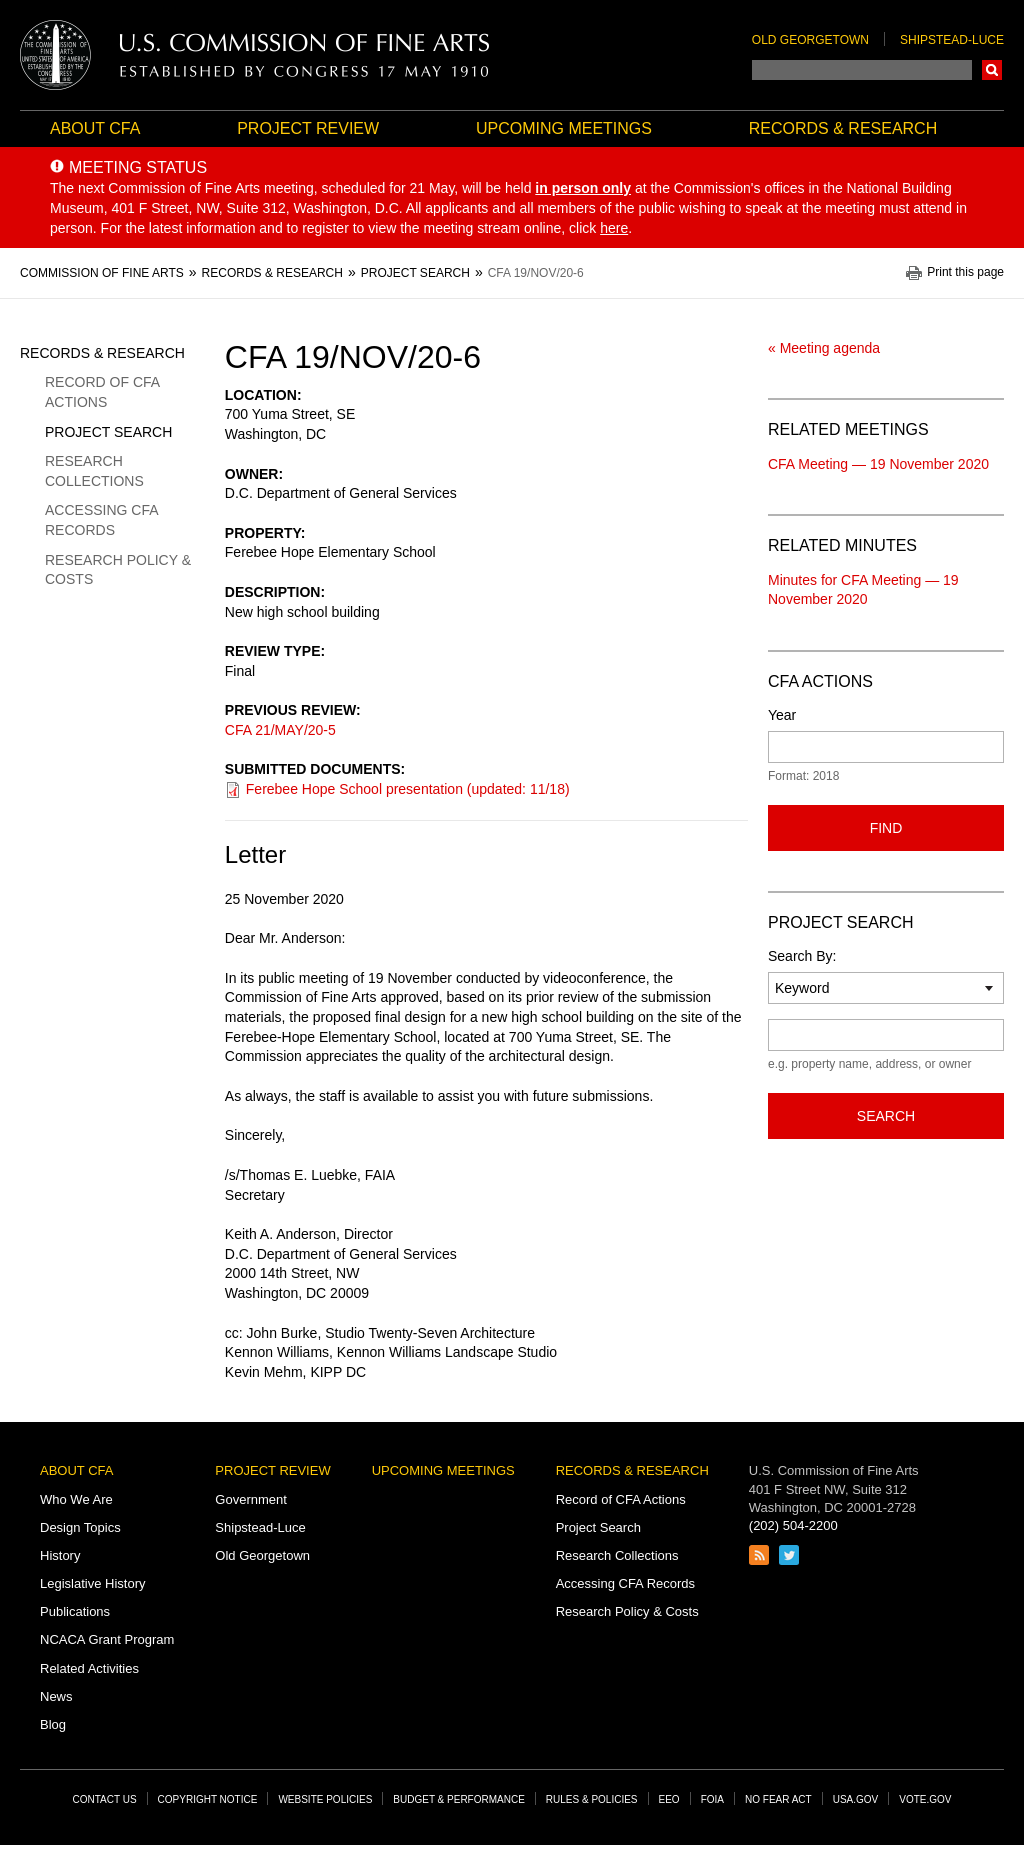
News (56, 1696)
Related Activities (89, 1668)
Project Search (108, 432)
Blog (53, 1724)
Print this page (965, 272)
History (60, 1555)
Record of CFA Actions (102, 392)
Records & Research (843, 128)
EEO (669, 1799)
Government (251, 1499)
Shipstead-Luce (952, 40)
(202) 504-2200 (793, 1525)
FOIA (712, 1799)
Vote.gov (925, 1799)
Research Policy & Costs (118, 570)
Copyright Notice (208, 1799)
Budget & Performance (459, 1799)
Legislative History (93, 1583)
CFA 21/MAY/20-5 (280, 730)
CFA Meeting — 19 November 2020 (878, 464)
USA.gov (856, 1799)
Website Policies (325, 1799)
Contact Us (105, 1799)
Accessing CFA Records (101, 520)
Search (992, 70)
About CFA (95, 128)
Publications (75, 1611)
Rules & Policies (592, 1799)
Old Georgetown (810, 40)
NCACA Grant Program (107, 1639)
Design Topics (80, 1527)
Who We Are (76, 1499)
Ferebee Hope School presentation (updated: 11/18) (408, 789)
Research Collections (94, 471)
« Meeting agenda (824, 348)
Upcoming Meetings (564, 128)
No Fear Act (778, 1799)
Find (886, 828)
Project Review (308, 128)
